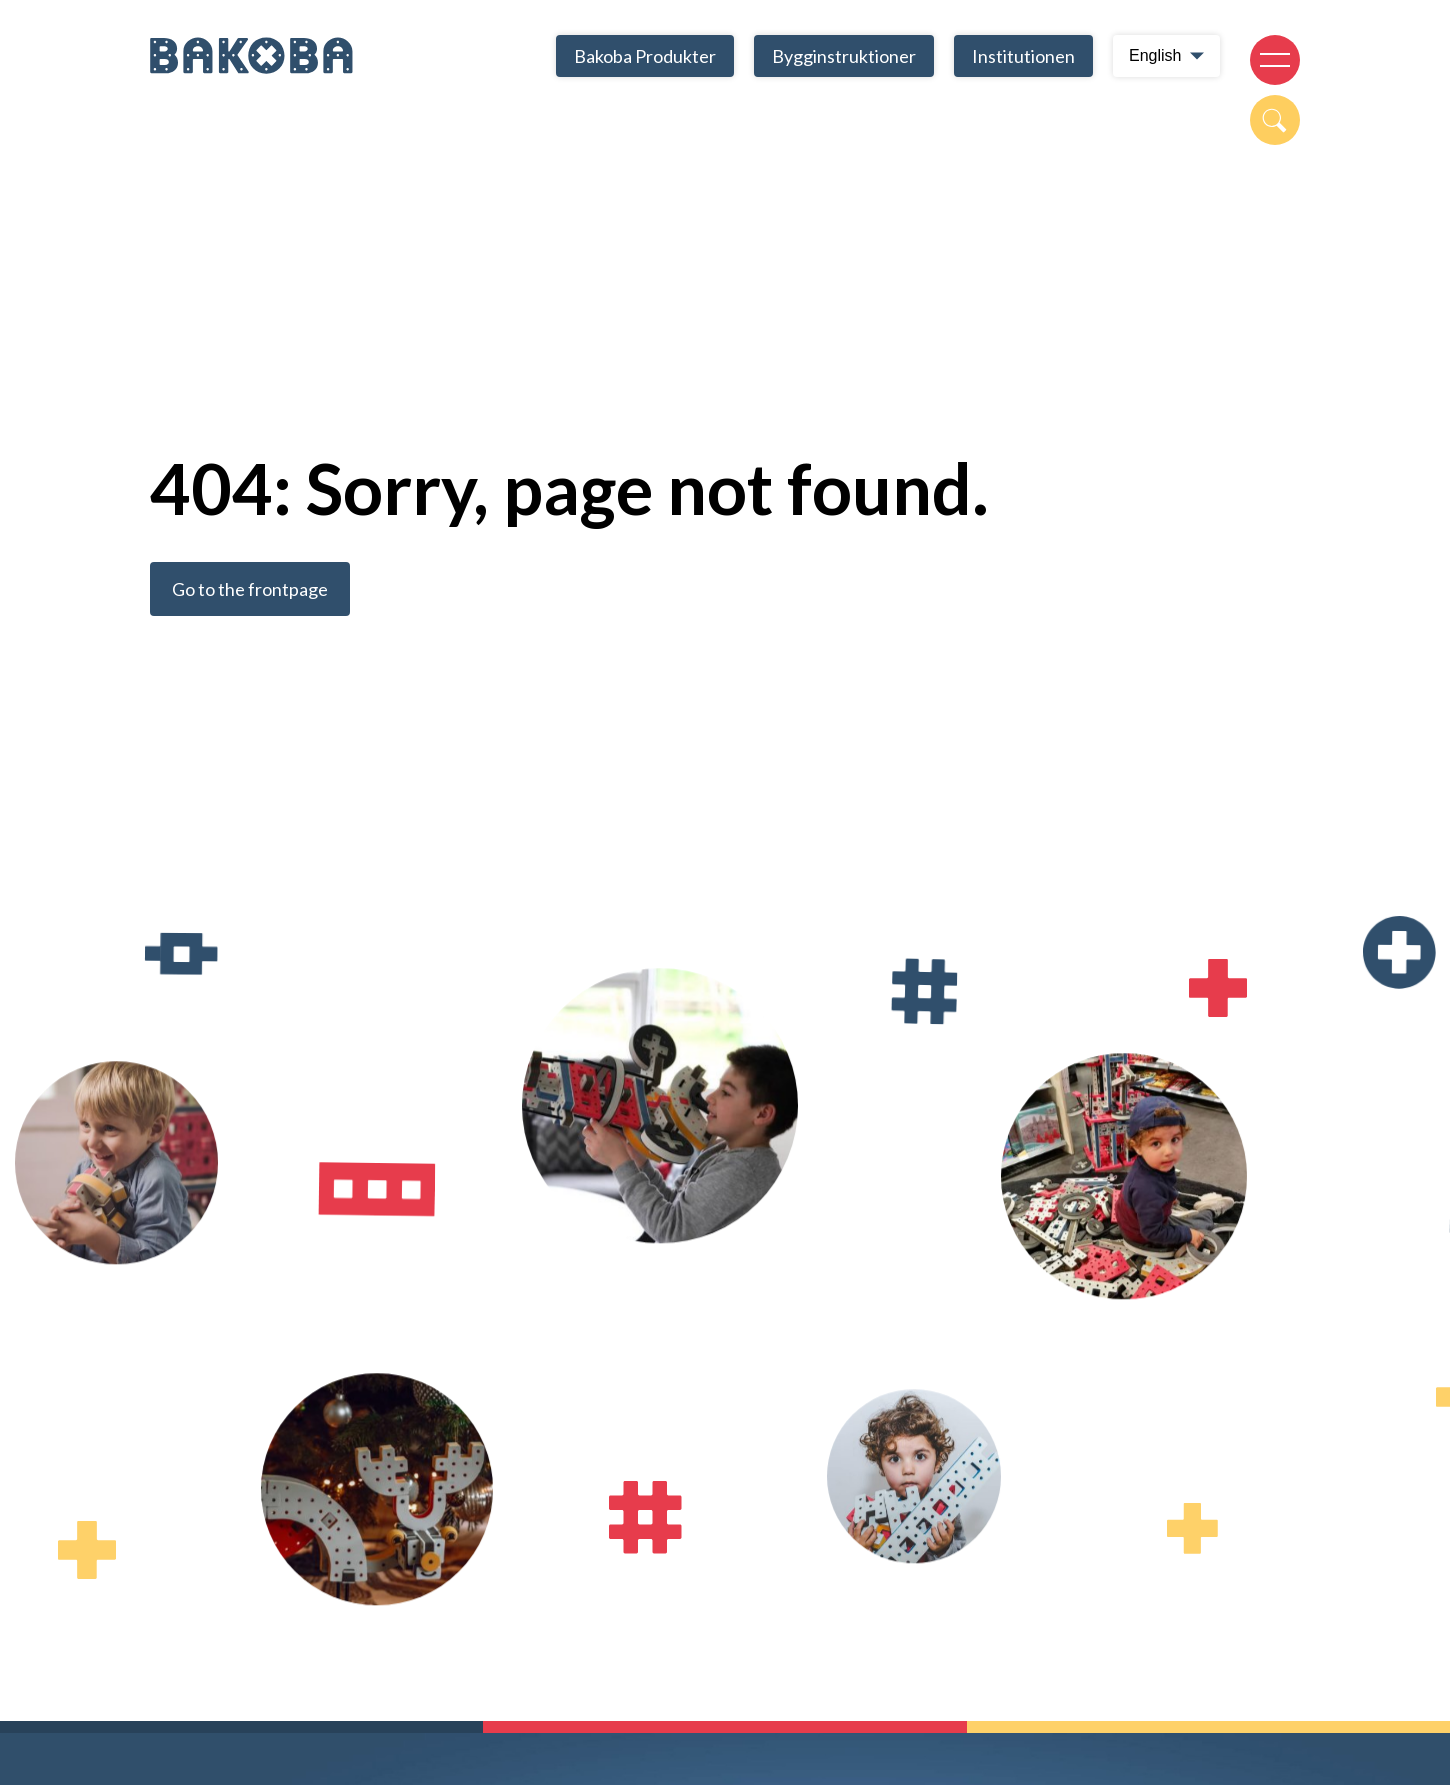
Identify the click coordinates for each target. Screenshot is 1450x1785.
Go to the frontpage (250, 589)
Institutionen (1023, 56)
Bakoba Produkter (645, 56)
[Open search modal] (1275, 120)
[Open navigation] (1275, 60)
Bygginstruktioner (844, 56)
